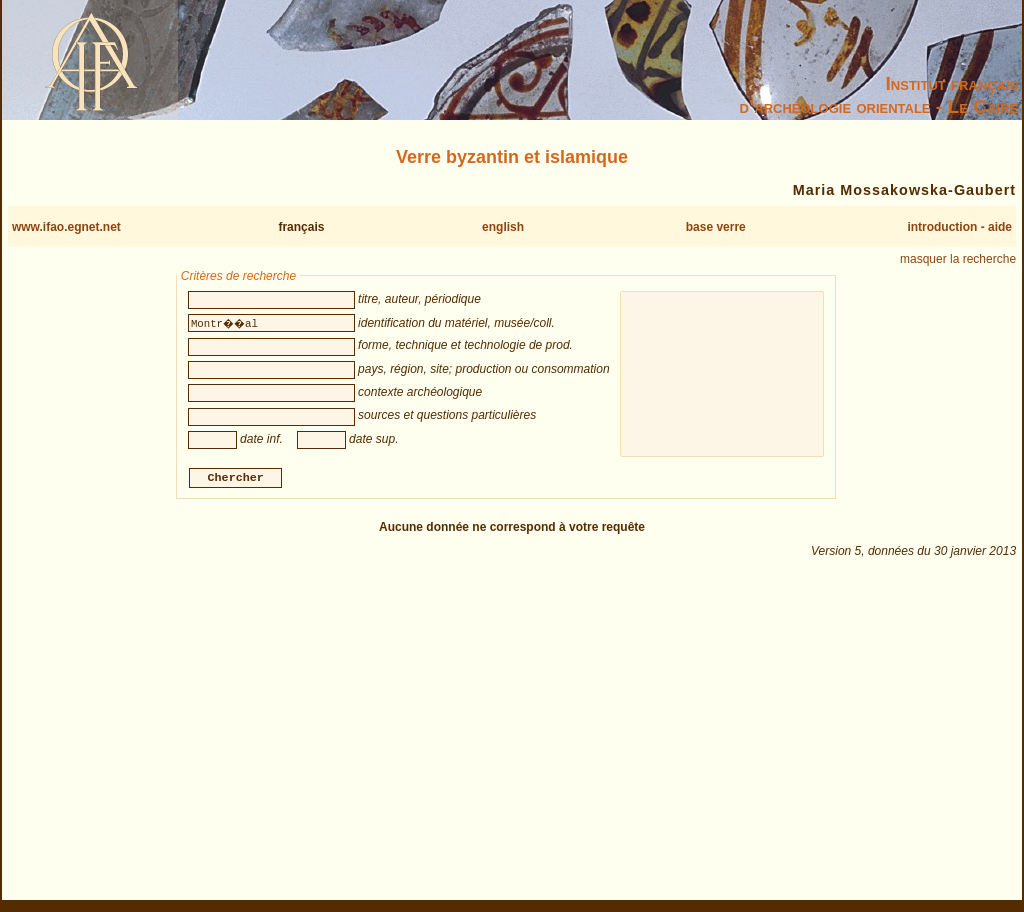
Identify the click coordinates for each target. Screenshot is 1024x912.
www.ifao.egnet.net (66, 227)
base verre (716, 227)
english (503, 227)
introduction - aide (959, 227)
